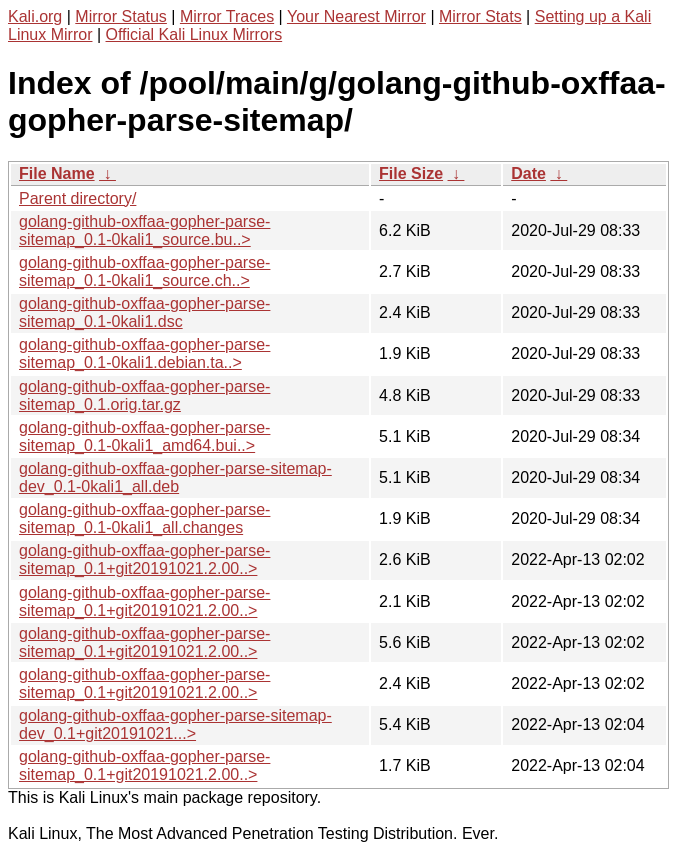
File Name (57, 173)
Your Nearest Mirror (356, 16)
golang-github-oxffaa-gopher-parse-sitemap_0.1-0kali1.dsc (144, 312)
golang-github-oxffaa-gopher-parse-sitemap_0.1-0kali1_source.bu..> (144, 230)
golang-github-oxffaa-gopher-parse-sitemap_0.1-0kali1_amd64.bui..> (144, 436)
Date (528, 173)
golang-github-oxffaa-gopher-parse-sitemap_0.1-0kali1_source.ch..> (144, 271)
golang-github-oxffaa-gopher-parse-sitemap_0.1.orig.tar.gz (144, 395)
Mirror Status (121, 16)
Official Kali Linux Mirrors (194, 34)
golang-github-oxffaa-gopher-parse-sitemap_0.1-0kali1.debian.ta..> (144, 353)
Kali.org (35, 16)
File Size (411, 173)
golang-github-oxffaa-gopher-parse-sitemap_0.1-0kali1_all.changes (144, 518)
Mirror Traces (227, 16)
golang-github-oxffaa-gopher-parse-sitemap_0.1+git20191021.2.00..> (144, 559)
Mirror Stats (480, 16)
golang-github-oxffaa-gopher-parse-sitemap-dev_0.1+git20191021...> (175, 724)
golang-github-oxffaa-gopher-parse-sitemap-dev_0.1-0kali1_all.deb (175, 477)
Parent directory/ (77, 198)
